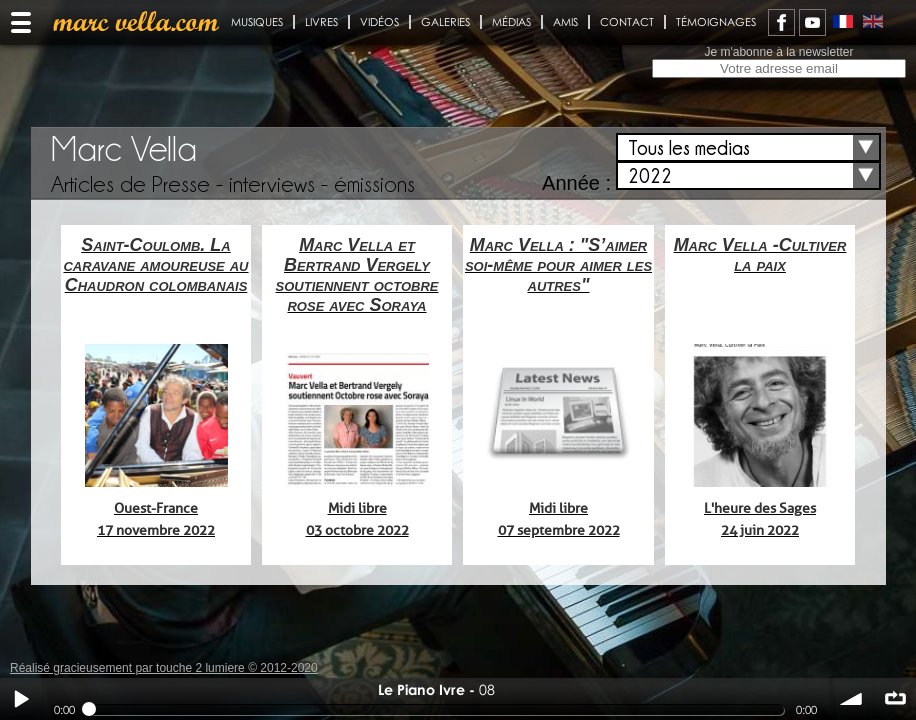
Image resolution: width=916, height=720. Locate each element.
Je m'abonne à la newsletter (778, 52)
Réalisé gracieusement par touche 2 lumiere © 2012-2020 (164, 668)
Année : (576, 183)
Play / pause (21, 699)
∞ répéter (895, 699)
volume (852, 699)
